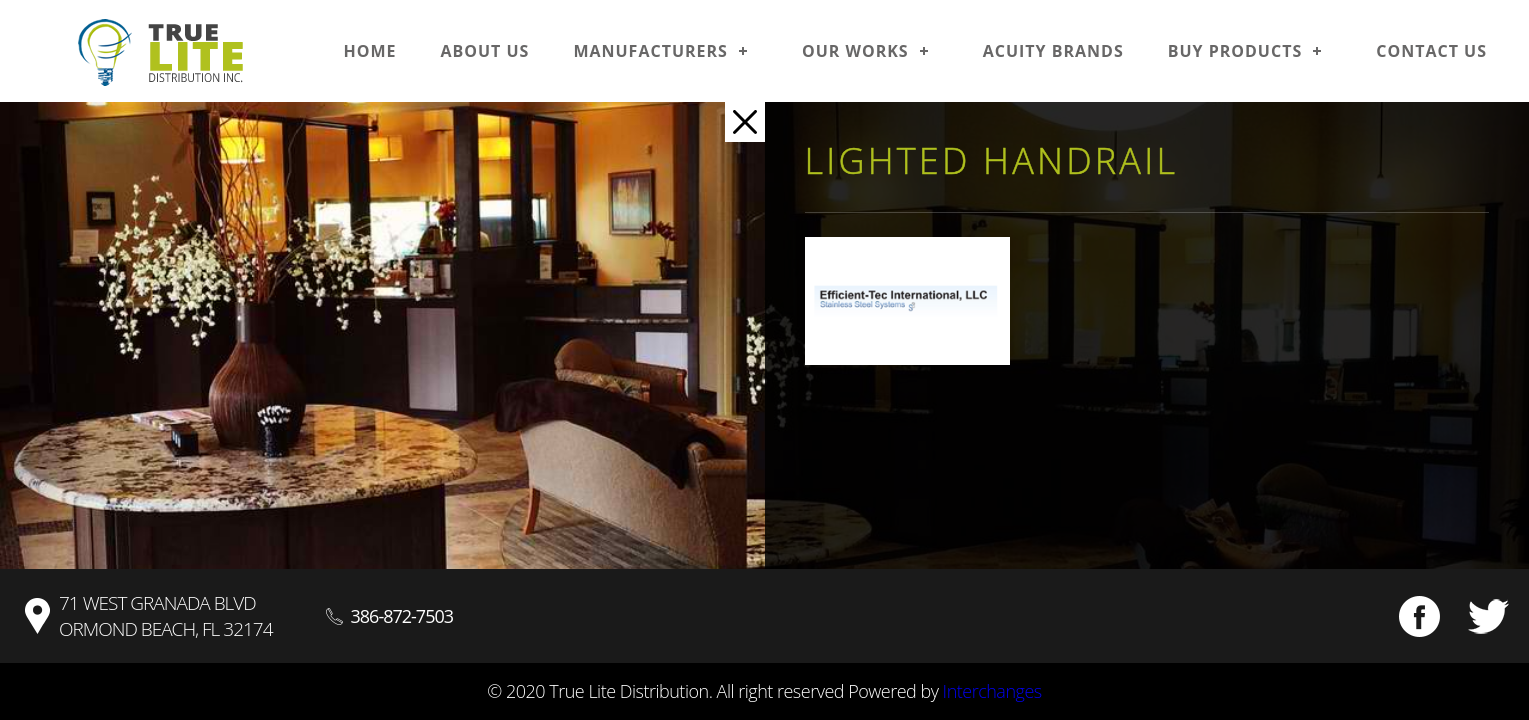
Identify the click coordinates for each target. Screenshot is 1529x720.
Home (369, 51)
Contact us (1431, 51)
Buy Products (1235, 51)
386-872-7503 (402, 616)
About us (484, 51)
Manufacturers (650, 51)
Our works (855, 51)
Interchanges (992, 691)
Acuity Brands (1053, 51)
